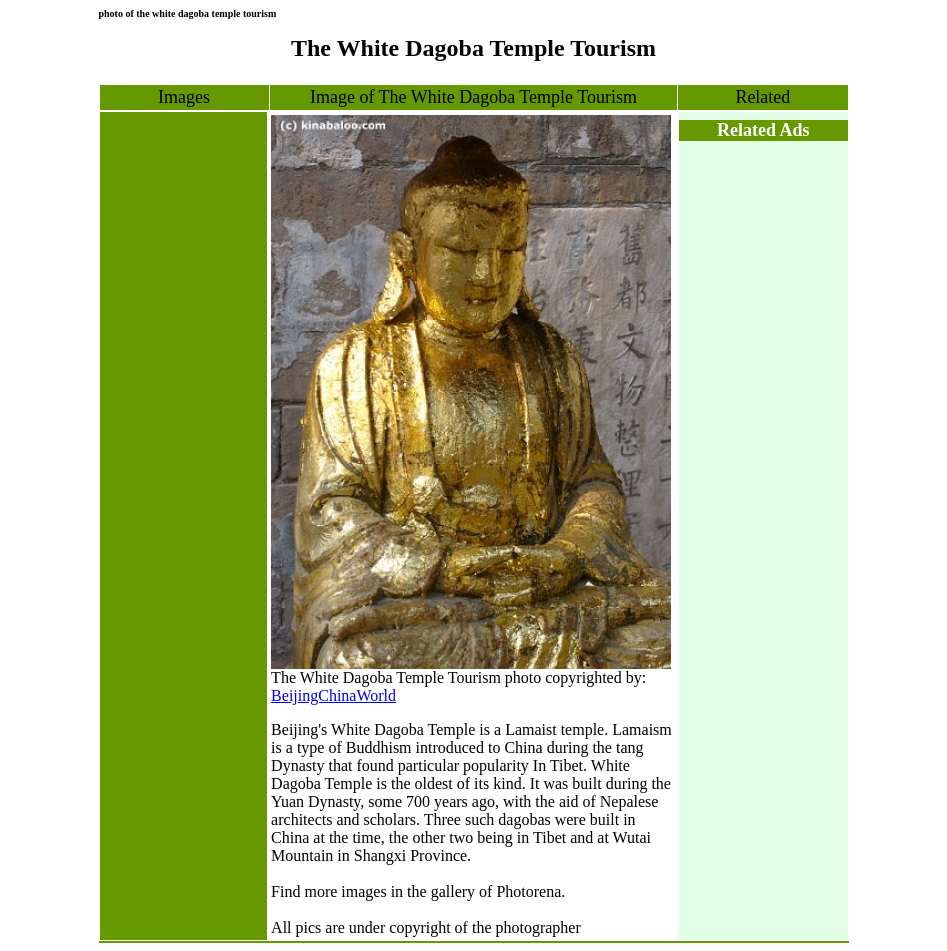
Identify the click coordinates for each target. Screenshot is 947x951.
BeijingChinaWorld (333, 695)
